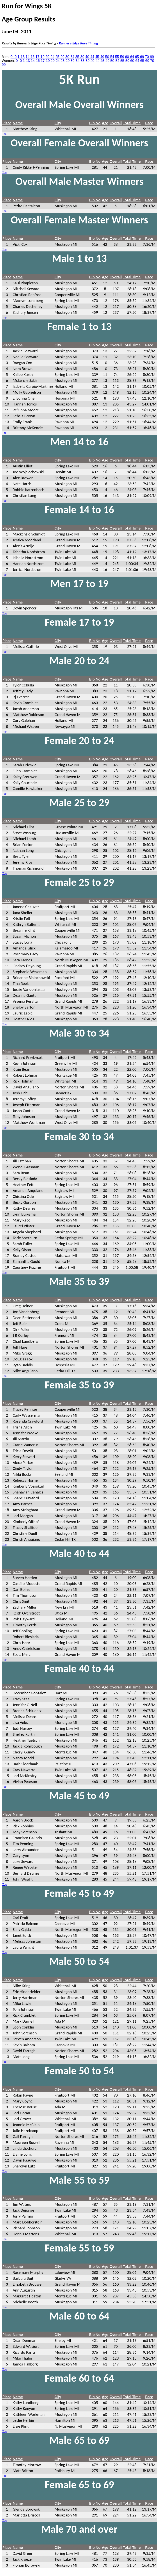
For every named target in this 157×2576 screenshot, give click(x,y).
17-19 (40, 57)
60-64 (129, 57)
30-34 (69, 57)
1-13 (21, 57)
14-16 (30, 57)
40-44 (89, 57)
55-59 (119, 57)
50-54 (109, 57)
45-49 (99, 57)
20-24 (49, 57)
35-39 (79, 57)
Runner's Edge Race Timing (78, 43)
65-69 (139, 57)
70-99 (149, 57)
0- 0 (14, 57)
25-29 (59, 57)
